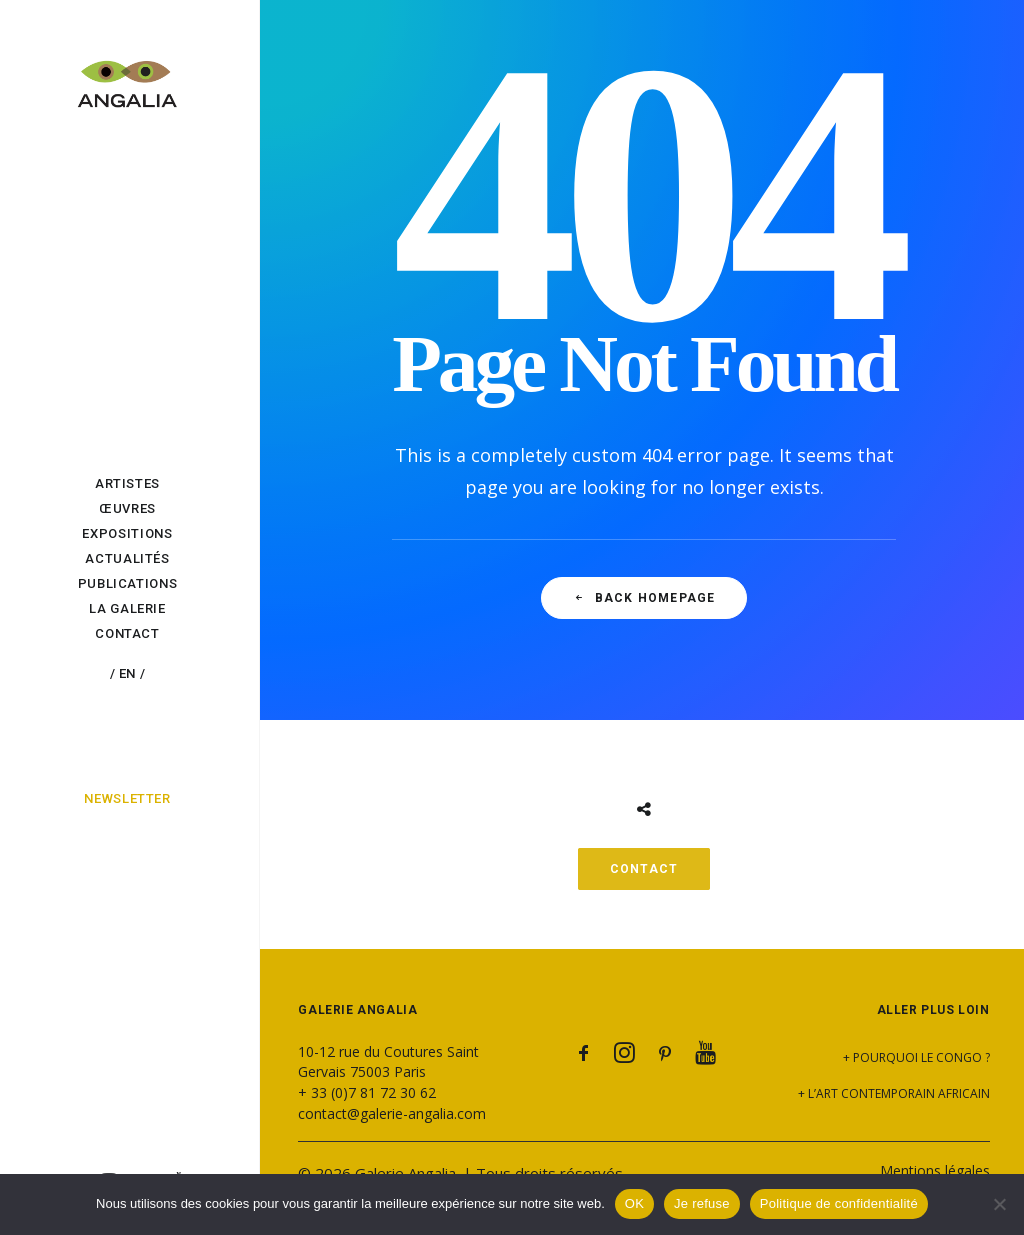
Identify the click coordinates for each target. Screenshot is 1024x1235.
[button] (584, 1057)
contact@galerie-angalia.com (392, 1113)
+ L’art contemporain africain (894, 1093)
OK (634, 1203)
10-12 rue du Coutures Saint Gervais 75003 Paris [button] (388, 1061)
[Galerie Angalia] (127, 73)
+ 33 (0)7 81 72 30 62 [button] (367, 1092)
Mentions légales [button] (935, 1170)
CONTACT (644, 869)
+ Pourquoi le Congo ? (916, 1057)
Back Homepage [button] (644, 598)
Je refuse (702, 1203)
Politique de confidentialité (839, 1203)
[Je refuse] (999, 1204)
